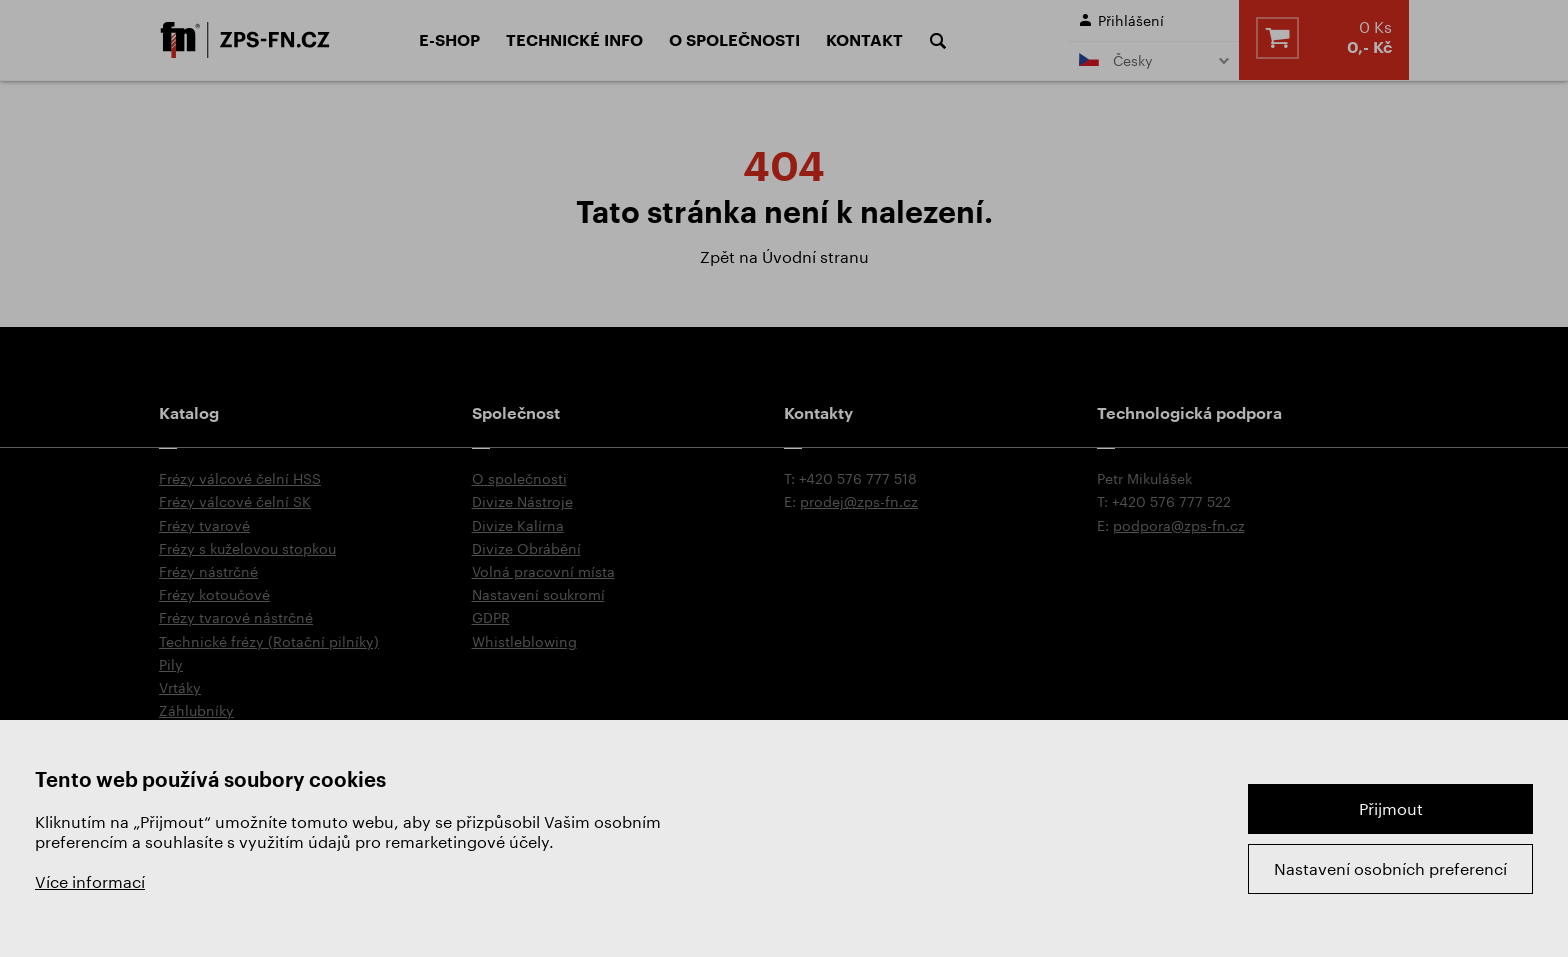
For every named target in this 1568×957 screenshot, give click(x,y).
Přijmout (1391, 808)
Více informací (90, 881)
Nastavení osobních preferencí (1390, 868)
